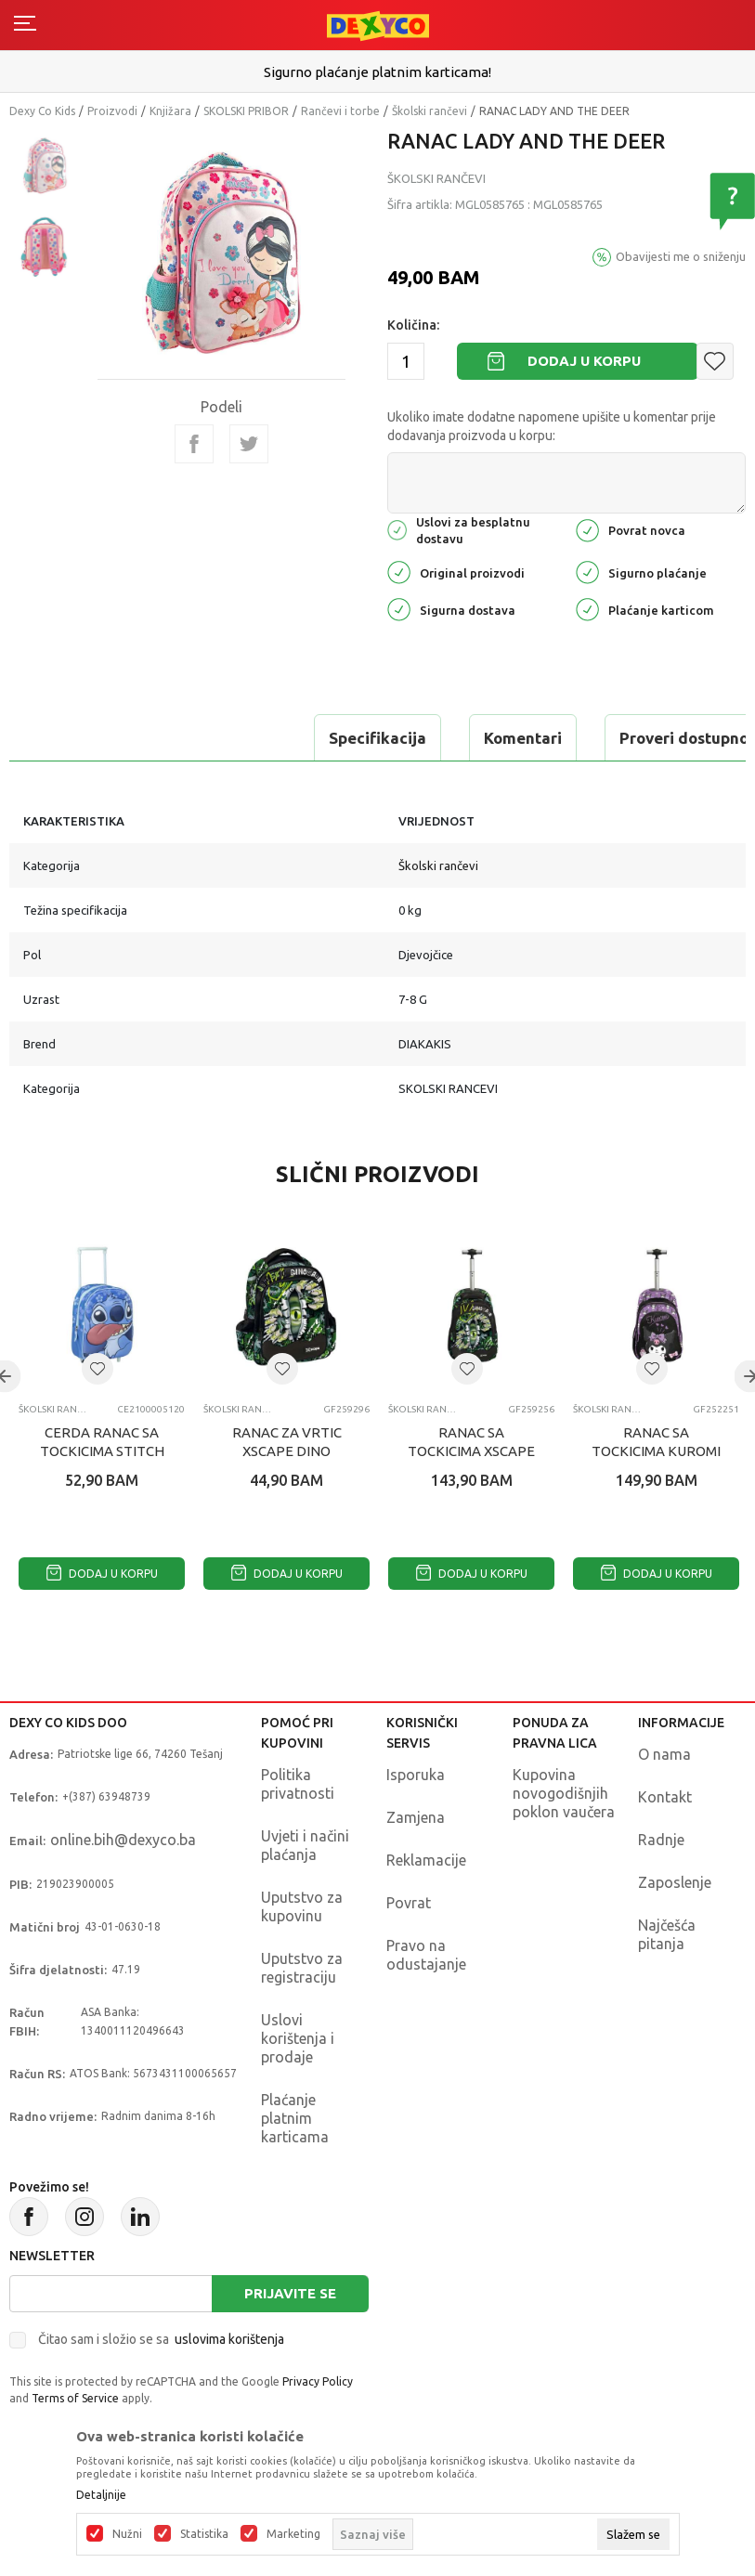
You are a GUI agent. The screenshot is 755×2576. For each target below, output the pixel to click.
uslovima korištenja (229, 2339)
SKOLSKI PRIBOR (246, 111)
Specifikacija (87, 738)
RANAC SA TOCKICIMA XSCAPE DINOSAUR (471, 1451)
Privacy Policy (317, 2381)
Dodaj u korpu (584, 361)
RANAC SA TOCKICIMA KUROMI (656, 1442)
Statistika (204, 2534)
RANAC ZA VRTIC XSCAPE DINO (287, 1442)
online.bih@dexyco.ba (123, 1839)
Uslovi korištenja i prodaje (297, 2038)
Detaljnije (101, 2495)
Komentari (232, 738)
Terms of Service (75, 2398)
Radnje (661, 1839)
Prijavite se (290, 2293)
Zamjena (415, 1817)
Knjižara (170, 111)
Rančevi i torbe (340, 111)
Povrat (408, 1902)
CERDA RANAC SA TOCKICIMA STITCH (102, 1442)
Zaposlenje (674, 1882)
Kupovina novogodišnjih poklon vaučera (564, 1793)
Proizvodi (112, 111)
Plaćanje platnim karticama (295, 2118)
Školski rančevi (429, 111)
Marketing (293, 2534)
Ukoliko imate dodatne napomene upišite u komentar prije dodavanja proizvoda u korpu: (551, 426)
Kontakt (665, 1797)
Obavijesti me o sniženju (681, 256)
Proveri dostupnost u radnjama (445, 738)
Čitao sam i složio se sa (161, 2339)
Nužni (127, 2534)
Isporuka (415, 1774)
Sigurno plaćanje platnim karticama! (377, 72)
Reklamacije (426, 1860)
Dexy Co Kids (42, 111)
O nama (664, 1754)
